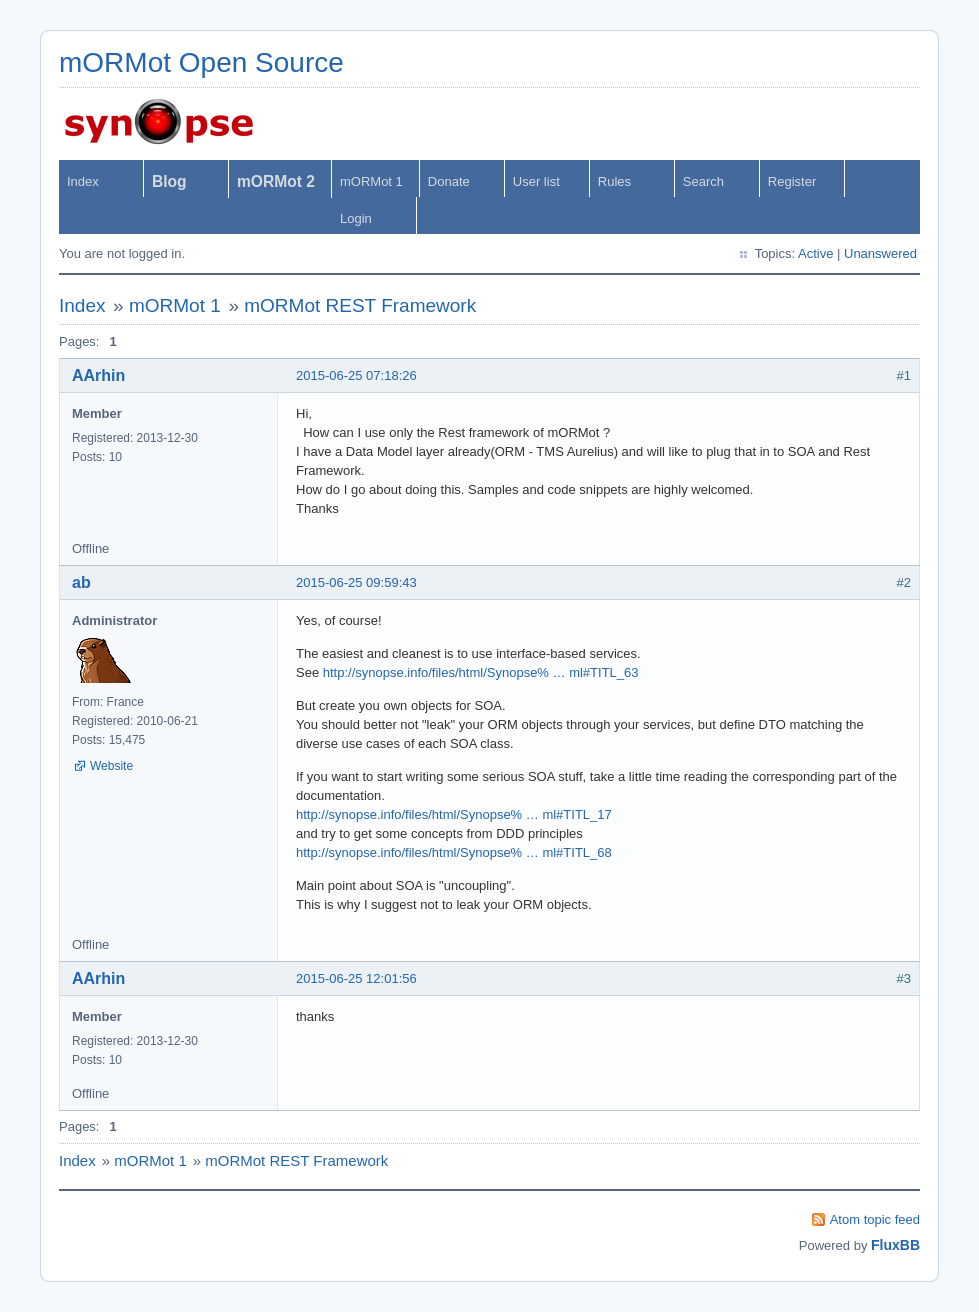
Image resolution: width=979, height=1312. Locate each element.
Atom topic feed (875, 1219)
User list (536, 181)
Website (111, 766)
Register (792, 181)
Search (703, 181)
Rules (614, 181)
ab (81, 582)
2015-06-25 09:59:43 (356, 582)
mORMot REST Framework (360, 305)
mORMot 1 (371, 181)
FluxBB (895, 1245)
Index (83, 181)
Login (356, 218)
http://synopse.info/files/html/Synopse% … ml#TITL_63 (481, 672)
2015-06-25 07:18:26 (356, 375)
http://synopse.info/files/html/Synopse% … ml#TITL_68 (454, 852)
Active (815, 253)
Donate (449, 181)
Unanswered (880, 253)
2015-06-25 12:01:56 (356, 978)
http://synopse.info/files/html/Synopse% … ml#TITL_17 (454, 814)
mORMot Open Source (201, 62)
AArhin (98, 375)
